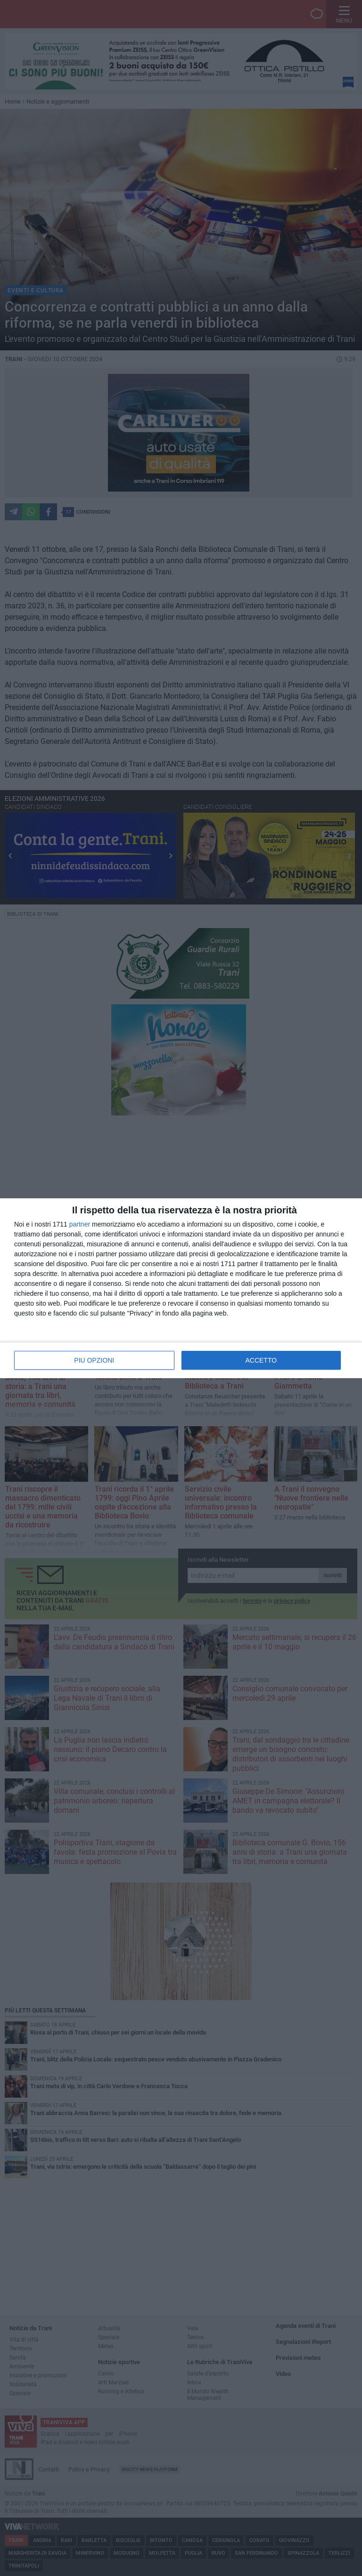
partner (79, 1224)
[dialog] (181, 1288)
